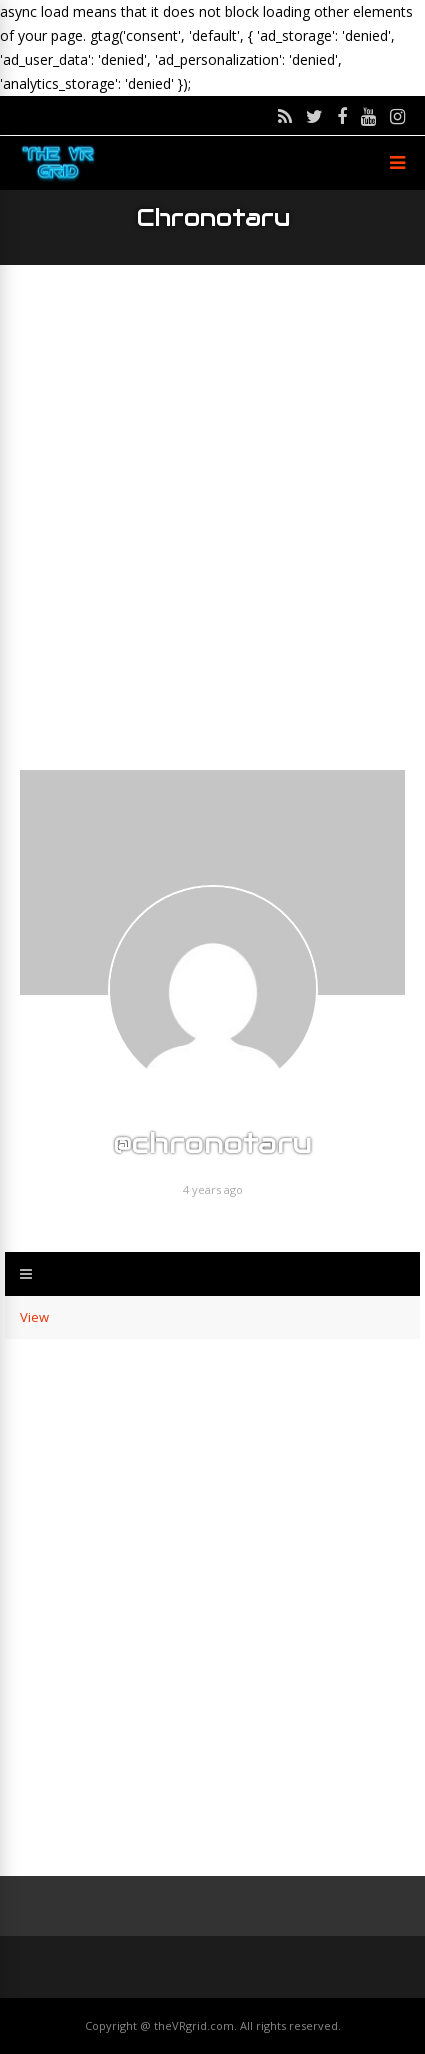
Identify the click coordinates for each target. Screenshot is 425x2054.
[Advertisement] (212, 517)
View (34, 1317)
